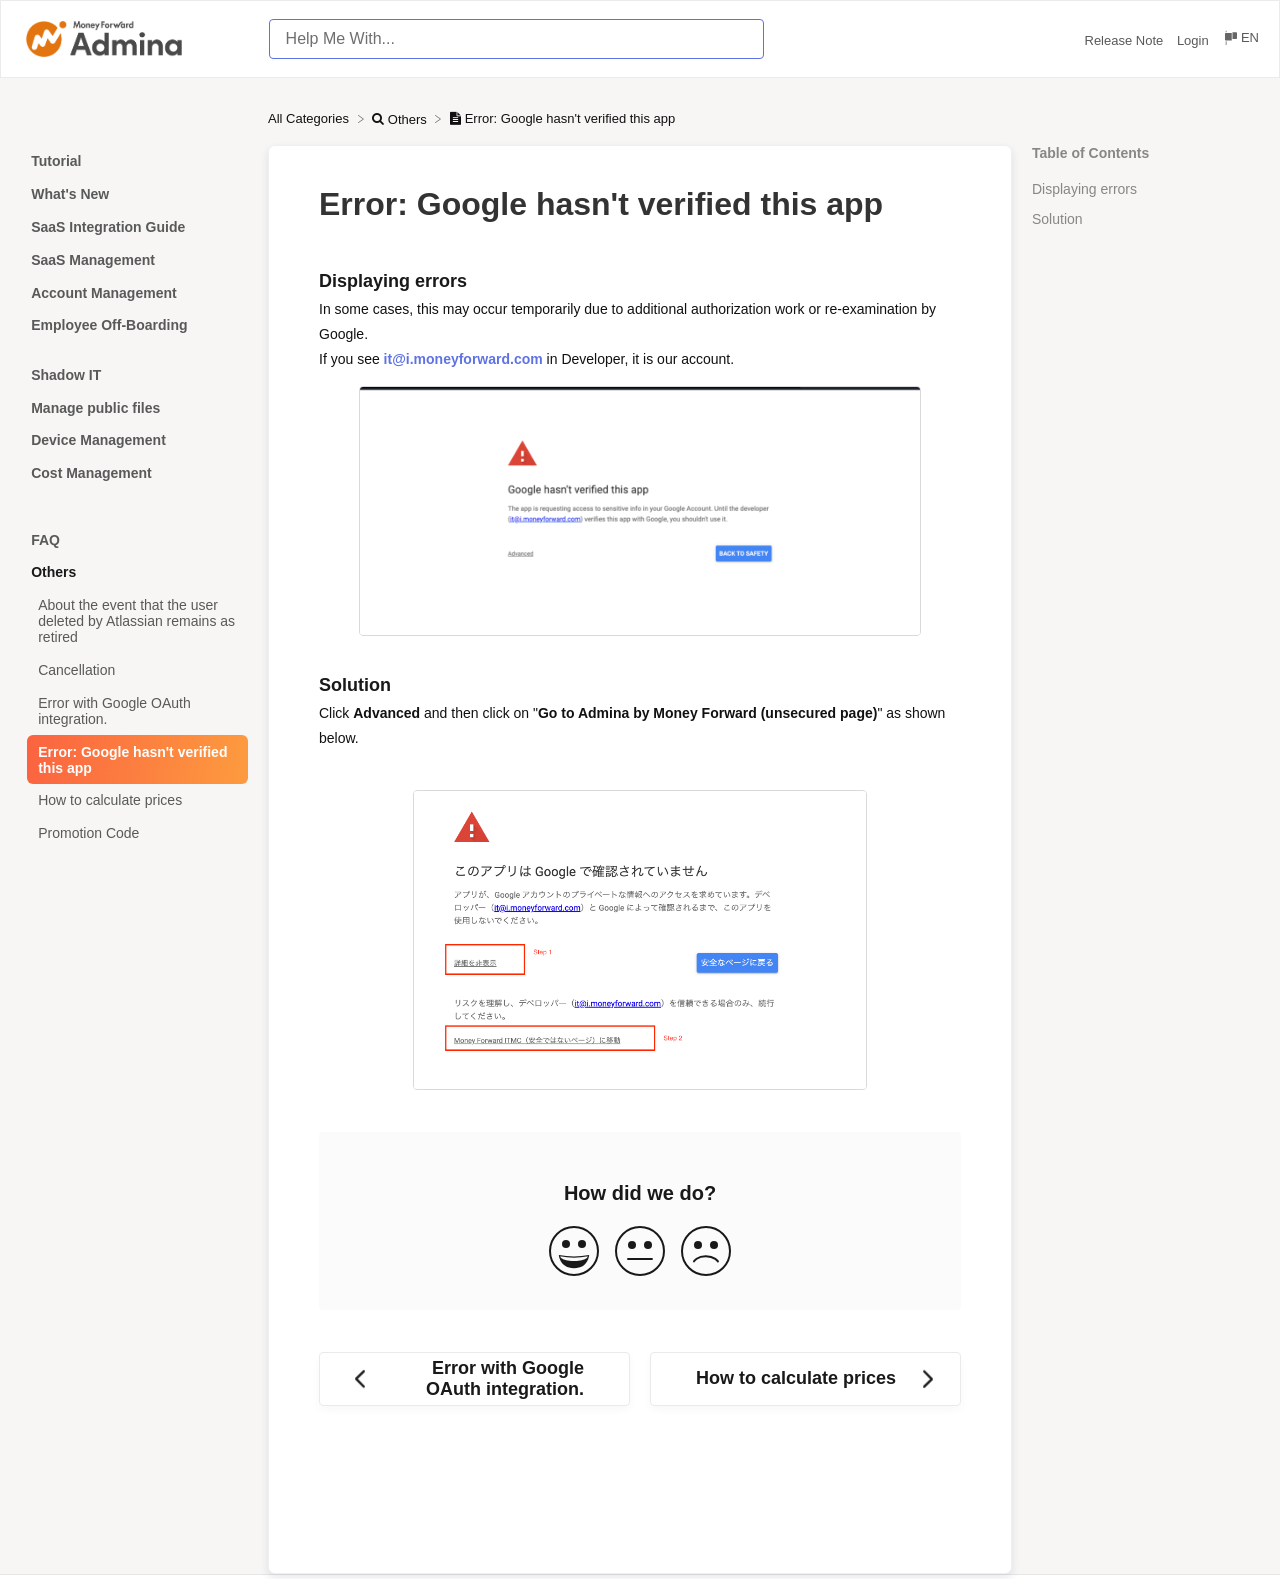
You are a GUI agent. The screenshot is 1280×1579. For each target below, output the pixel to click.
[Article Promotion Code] (134, 833)
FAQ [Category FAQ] (45, 540)
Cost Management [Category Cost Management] (91, 473)
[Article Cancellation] (134, 670)
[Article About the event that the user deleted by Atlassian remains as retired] (134, 621)
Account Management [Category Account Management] (103, 293)
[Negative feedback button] (706, 1252)
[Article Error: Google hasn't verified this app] (134, 759)
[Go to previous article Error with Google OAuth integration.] (474, 1379)
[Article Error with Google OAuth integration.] (134, 710)
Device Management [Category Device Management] (98, 440)
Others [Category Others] (53, 572)
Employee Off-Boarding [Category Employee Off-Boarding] (109, 325)
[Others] (401, 118)
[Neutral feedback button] (640, 1252)
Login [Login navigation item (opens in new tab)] (1194, 40)
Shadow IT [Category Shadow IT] (66, 375)
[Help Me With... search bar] (516, 39)
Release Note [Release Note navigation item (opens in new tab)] (1126, 40)
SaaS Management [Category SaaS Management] (93, 260)
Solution (1057, 219)
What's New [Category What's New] (70, 194)
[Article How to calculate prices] (134, 800)
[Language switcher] (1240, 40)
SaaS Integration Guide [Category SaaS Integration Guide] (108, 227)
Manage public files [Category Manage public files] (95, 408)
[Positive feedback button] (574, 1252)
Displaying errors (1084, 189)
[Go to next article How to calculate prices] (805, 1379)
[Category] (134, 350)
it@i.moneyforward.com (463, 359)
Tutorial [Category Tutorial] (56, 161)
